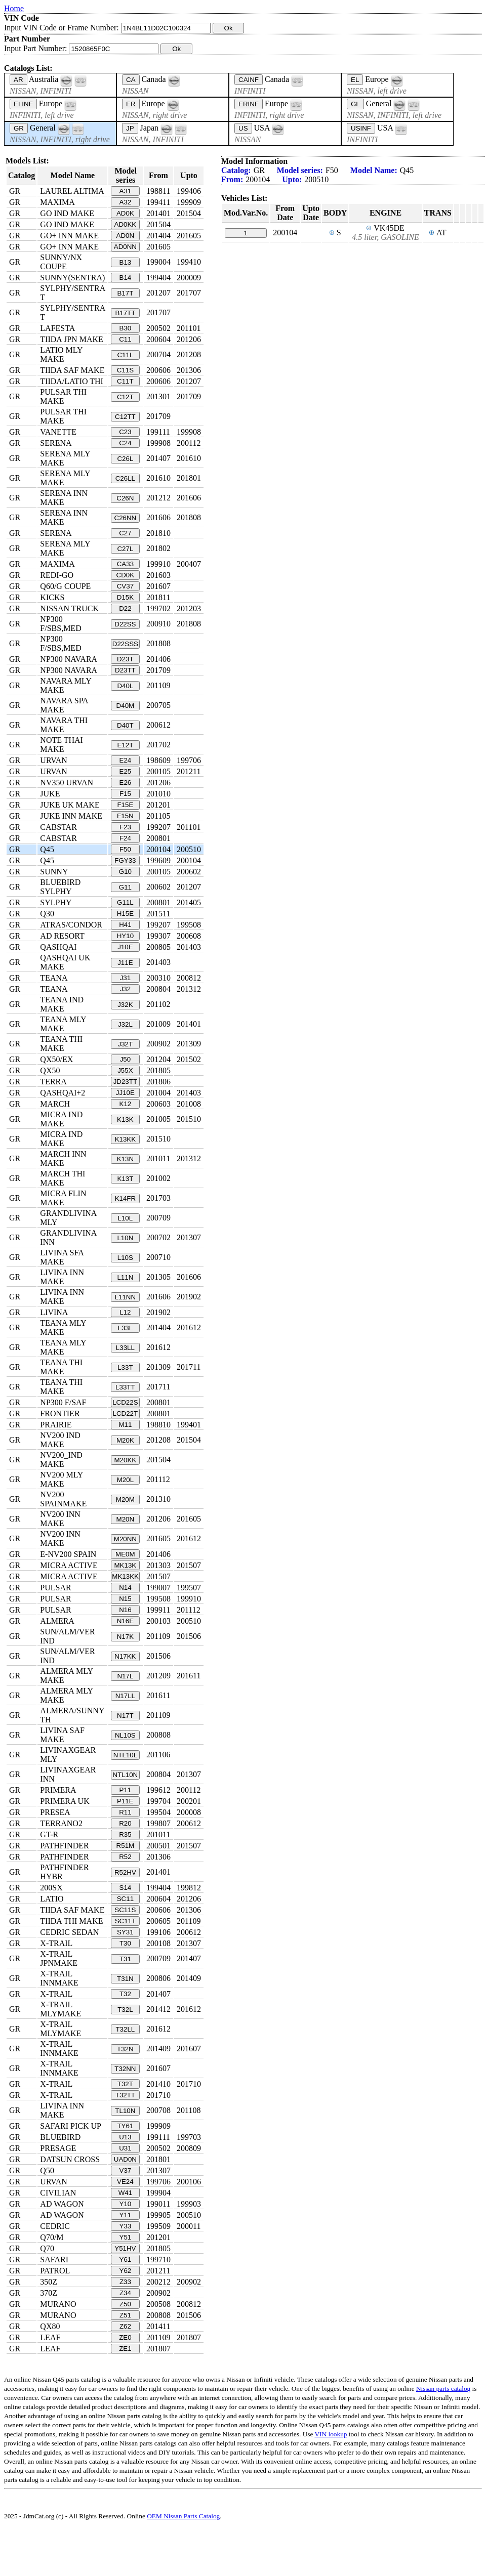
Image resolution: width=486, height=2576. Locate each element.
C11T (125, 381)
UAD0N (125, 2159)
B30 (125, 328)
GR (19, 128)
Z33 (125, 2282)
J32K (125, 1004)
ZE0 (125, 2337)
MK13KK (125, 1576)
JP (130, 128)
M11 (125, 1424)
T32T (125, 2084)
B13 (125, 262)
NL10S (125, 1735)
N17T (125, 1715)
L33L (125, 1328)
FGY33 (125, 860)
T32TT (125, 2095)
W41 (125, 2193)
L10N (125, 1238)
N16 (125, 1610)
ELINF (23, 104)
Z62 (125, 2326)
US (243, 128)
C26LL (125, 478)
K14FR (125, 1198)
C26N (125, 498)
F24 (125, 838)
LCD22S (125, 1402)
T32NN (125, 2069)
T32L (125, 2009)
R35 (125, 1834)
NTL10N (125, 1775)
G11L (125, 902)
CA (131, 79)
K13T (125, 1179)
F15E (125, 805)
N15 (125, 1598)
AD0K (125, 213)
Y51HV (125, 2248)
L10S (125, 1257)
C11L (125, 355)
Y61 (125, 2259)
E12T (125, 745)
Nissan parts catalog (443, 2388)
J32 (125, 989)
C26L (125, 458)
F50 (125, 849)
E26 (125, 782)
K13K (125, 1119)
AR (18, 79)
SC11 (125, 1899)
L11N (125, 1277)
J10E (125, 947)
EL (355, 79)
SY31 (125, 1932)
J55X (125, 1070)
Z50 (125, 2304)
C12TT (125, 416)
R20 (125, 1823)
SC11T (125, 1921)
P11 (125, 1790)
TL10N (125, 2111)
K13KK (125, 1139)
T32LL (125, 2029)
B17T (125, 293)
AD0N (125, 235)
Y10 (125, 2204)
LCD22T (125, 1413)
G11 (125, 887)
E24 (125, 760)
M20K (125, 1440)
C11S (125, 370)
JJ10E (125, 1092)
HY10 (125, 936)
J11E (125, 962)
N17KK (125, 1656)
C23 (125, 432)
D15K (125, 597)
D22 (125, 608)
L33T (125, 1367)
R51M (125, 1845)
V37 (125, 2170)
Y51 (125, 2237)
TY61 (125, 2126)
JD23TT (125, 1081)
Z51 (125, 2315)
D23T (125, 659)
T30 (125, 1943)
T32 (125, 1994)
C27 (125, 533)
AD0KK (125, 224)
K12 (125, 1104)
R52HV (125, 1872)
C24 (125, 443)
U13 (125, 2137)
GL (355, 104)
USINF (361, 128)
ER (131, 104)
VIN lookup (330, 2434)
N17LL (125, 1696)
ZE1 (125, 2348)
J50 (125, 1059)
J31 (125, 978)
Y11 (125, 2215)
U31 (125, 2148)
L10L (125, 1218)
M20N (125, 1519)
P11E (125, 1801)
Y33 (125, 2226)
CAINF (248, 79)
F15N (125, 816)
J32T (125, 1044)
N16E (125, 1621)
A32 (125, 202)
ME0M (125, 1554)
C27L (125, 549)
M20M (125, 1499)
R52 (125, 1857)
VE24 (125, 2181)
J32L (125, 1024)
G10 (125, 871)
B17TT (125, 313)
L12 (125, 1312)
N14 (125, 1587)
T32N (125, 2049)
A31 (125, 191)
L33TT (125, 1387)
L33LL (125, 1348)
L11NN (125, 1297)
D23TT (125, 670)
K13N (125, 1159)
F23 (125, 827)
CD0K (125, 575)
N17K (125, 1636)
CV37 (125, 586)
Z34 (125, 2293)
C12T (125, 397)
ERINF (248, 104)
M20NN (125, 1539)
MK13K (125, 1565)
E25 (125, 771)
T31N (125, 1978)
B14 (125, 277)
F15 (125, 793)
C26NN (125, 518)
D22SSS (125, 644)
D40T (125, 725)
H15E (125, 913)
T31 (125, 1959)
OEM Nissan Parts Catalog (183, 2516)
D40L (125, 686)
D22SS (125, 624)
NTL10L (125, 1755)
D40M (125, 705)
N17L (125, 1676)
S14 (125, 1887)
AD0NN (125, 246)
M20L (125, 1480)
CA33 (125, 564)
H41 (125, 924)
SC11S (125, 1910)
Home (14, 8)
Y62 (125, 2270)
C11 (125, 339)
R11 (125, 1812)
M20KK (125, 1460)
